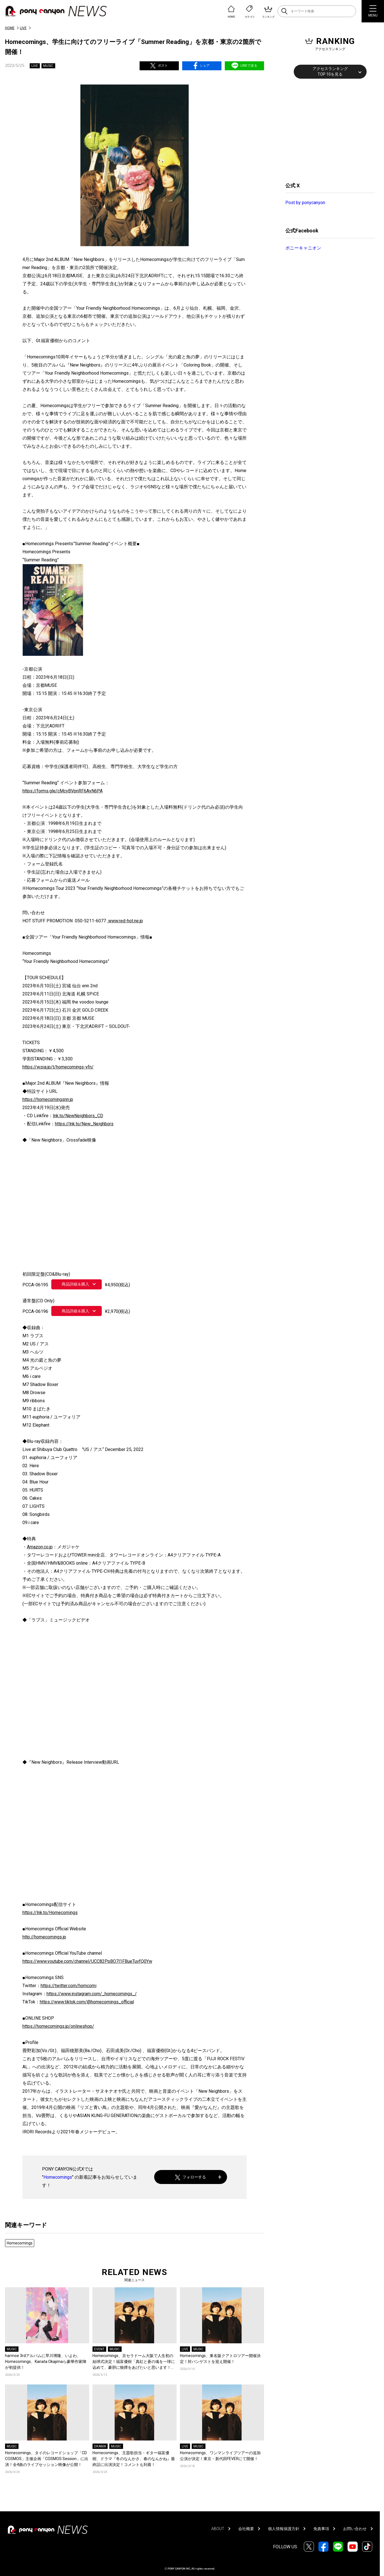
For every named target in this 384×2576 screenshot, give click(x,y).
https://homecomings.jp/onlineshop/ (58, 2026)
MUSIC (48, 66)
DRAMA (100, 2446)
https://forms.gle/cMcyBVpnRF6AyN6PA (62, 791)
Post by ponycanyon (305, 202)
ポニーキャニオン (303, 248)
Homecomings (57, 2177)
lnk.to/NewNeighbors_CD (78, 1115)
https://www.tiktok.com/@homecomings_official (87, 2002)
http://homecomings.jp (44, 1937)
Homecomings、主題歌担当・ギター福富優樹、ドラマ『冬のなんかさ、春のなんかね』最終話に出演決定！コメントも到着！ (133, 2459)
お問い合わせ (355, 2528)
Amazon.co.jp (40, 1547)
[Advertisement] (327, 130)
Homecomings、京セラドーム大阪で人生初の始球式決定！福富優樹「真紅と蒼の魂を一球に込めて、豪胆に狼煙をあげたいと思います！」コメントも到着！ (133, 2361)
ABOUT (217, 2528)
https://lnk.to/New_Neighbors (84, 1123)
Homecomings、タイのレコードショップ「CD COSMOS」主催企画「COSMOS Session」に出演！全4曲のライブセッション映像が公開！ (46, 2459)
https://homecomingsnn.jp (47, 1099)
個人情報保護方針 (283, 2528)
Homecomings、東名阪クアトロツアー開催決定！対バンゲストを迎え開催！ (220, 2358)
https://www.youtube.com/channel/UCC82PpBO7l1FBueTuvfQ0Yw (87, 1961)
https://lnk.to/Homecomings (50, 1912)
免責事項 (321, 2528)
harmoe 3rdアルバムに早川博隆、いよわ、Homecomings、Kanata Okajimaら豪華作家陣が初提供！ (45, 2361)
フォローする (190, 2177)
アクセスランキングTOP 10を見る (330, 71)
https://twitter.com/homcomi (68, 1985)
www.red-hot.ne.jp (125, 920)
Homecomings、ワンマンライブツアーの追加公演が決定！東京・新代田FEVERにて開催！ (220, 2456)
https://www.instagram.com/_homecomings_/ (92, 1993)
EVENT (99, 2349)
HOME (10, 28)
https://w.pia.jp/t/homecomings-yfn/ (58, 1067)
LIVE (23, 28)
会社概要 (246, 2528)
